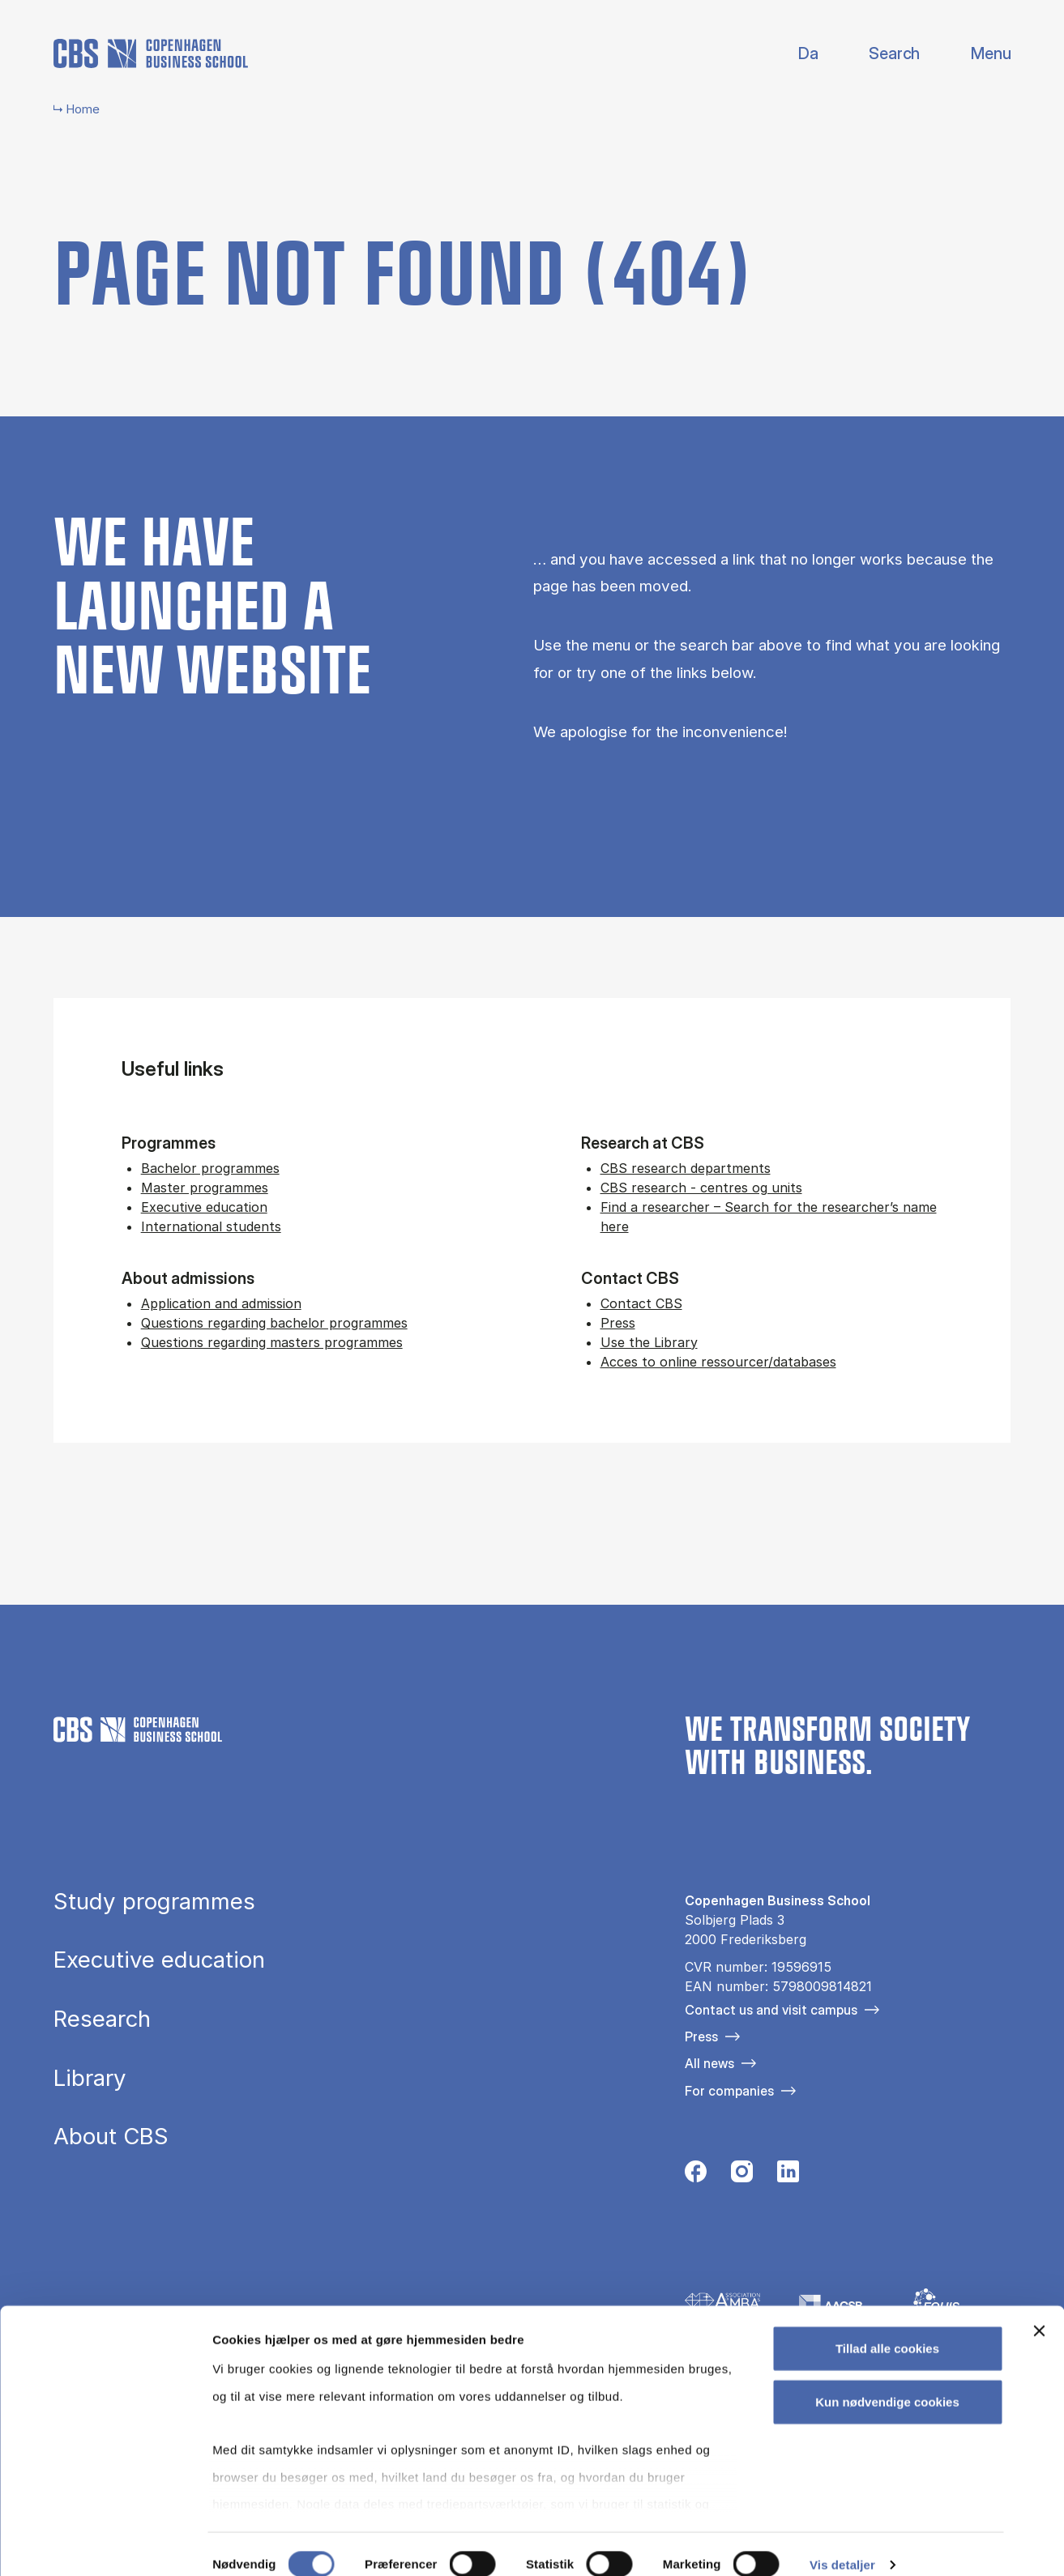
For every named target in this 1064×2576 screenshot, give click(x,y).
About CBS (111, 2137)
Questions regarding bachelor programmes (274, 1323)
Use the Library (649, 1342)
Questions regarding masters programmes (272, 1342)
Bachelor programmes (210, 1168)
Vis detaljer (842, 2544)
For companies (729, 2091)
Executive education (204, 1207)
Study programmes (154, 1902)
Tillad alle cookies (887, 2328)
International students (211, 1226)
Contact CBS (641, 1303)
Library (89, 2078)
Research (102, 2019)
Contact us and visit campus (771, 2010)
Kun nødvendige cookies (887, 2381)
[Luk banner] (1039, 2311)
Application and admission (221, 1303)
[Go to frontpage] (150, 53)
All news (709, 2063)
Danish (794, 53)
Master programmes (204, 1187)
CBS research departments (685, 1168)
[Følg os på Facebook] (696, 2175)
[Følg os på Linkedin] (788, 2175)
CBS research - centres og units (701, 1187)
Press (617, 1323)
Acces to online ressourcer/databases (718, 1362)
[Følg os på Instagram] (742, 2175)
